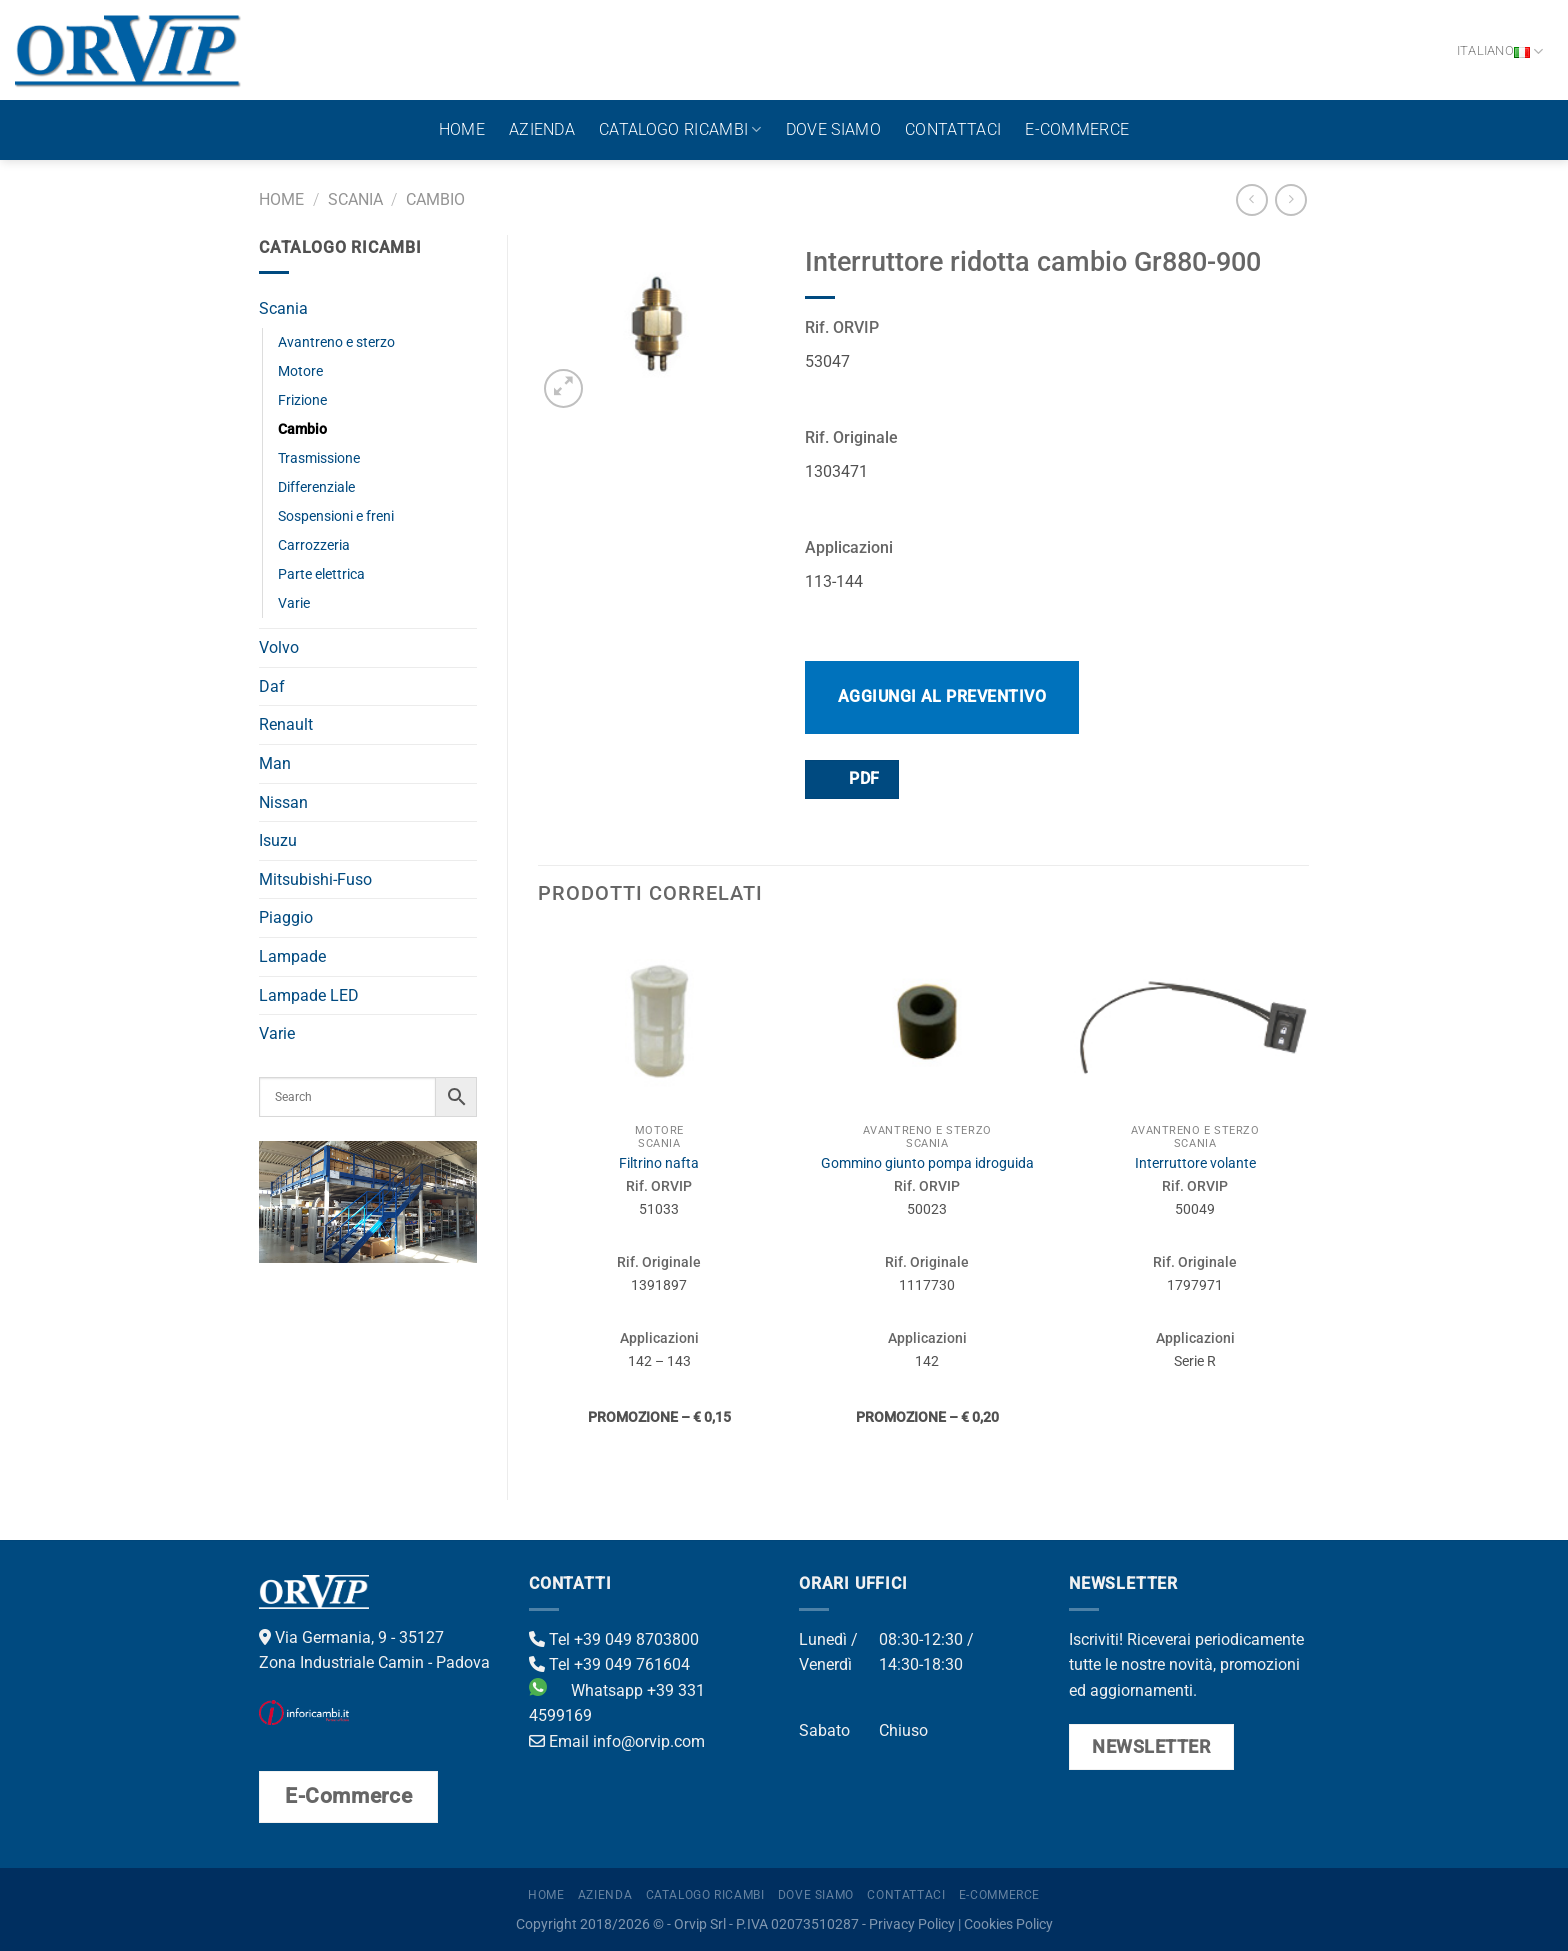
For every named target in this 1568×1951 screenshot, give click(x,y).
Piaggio (286, 917)
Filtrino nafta (659, 1163)
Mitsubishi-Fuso (315, 879)
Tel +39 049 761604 (609, 1664)
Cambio (435, 199)
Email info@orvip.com (617, 1741)
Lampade (292, 956)
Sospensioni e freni (336, 516)
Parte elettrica (321, 574)
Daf (272, 686)
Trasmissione (319, 458)
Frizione (302, 400)
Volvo (279, 647)
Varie (294, 603)
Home (462, 129)
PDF (851, 778)
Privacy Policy (912, 1924)
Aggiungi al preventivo (942, 696)
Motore (300, 371)
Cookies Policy (1008, 1924)
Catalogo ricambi (680, 130)
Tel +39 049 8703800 (614, 1639)
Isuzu (278, 840)
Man (275, 763)
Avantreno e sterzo (336, 342)
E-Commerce (1077, 129)
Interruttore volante (1195, 1163)
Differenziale (316, 487)
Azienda (542, 129)
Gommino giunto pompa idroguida (927, 1163)
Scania (355, 199)
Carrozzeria (314, 545)
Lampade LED (309, 995)
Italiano (1500, 51)
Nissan (283, 802)
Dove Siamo (833, 129)
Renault (286, 724)
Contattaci (953, 129)
